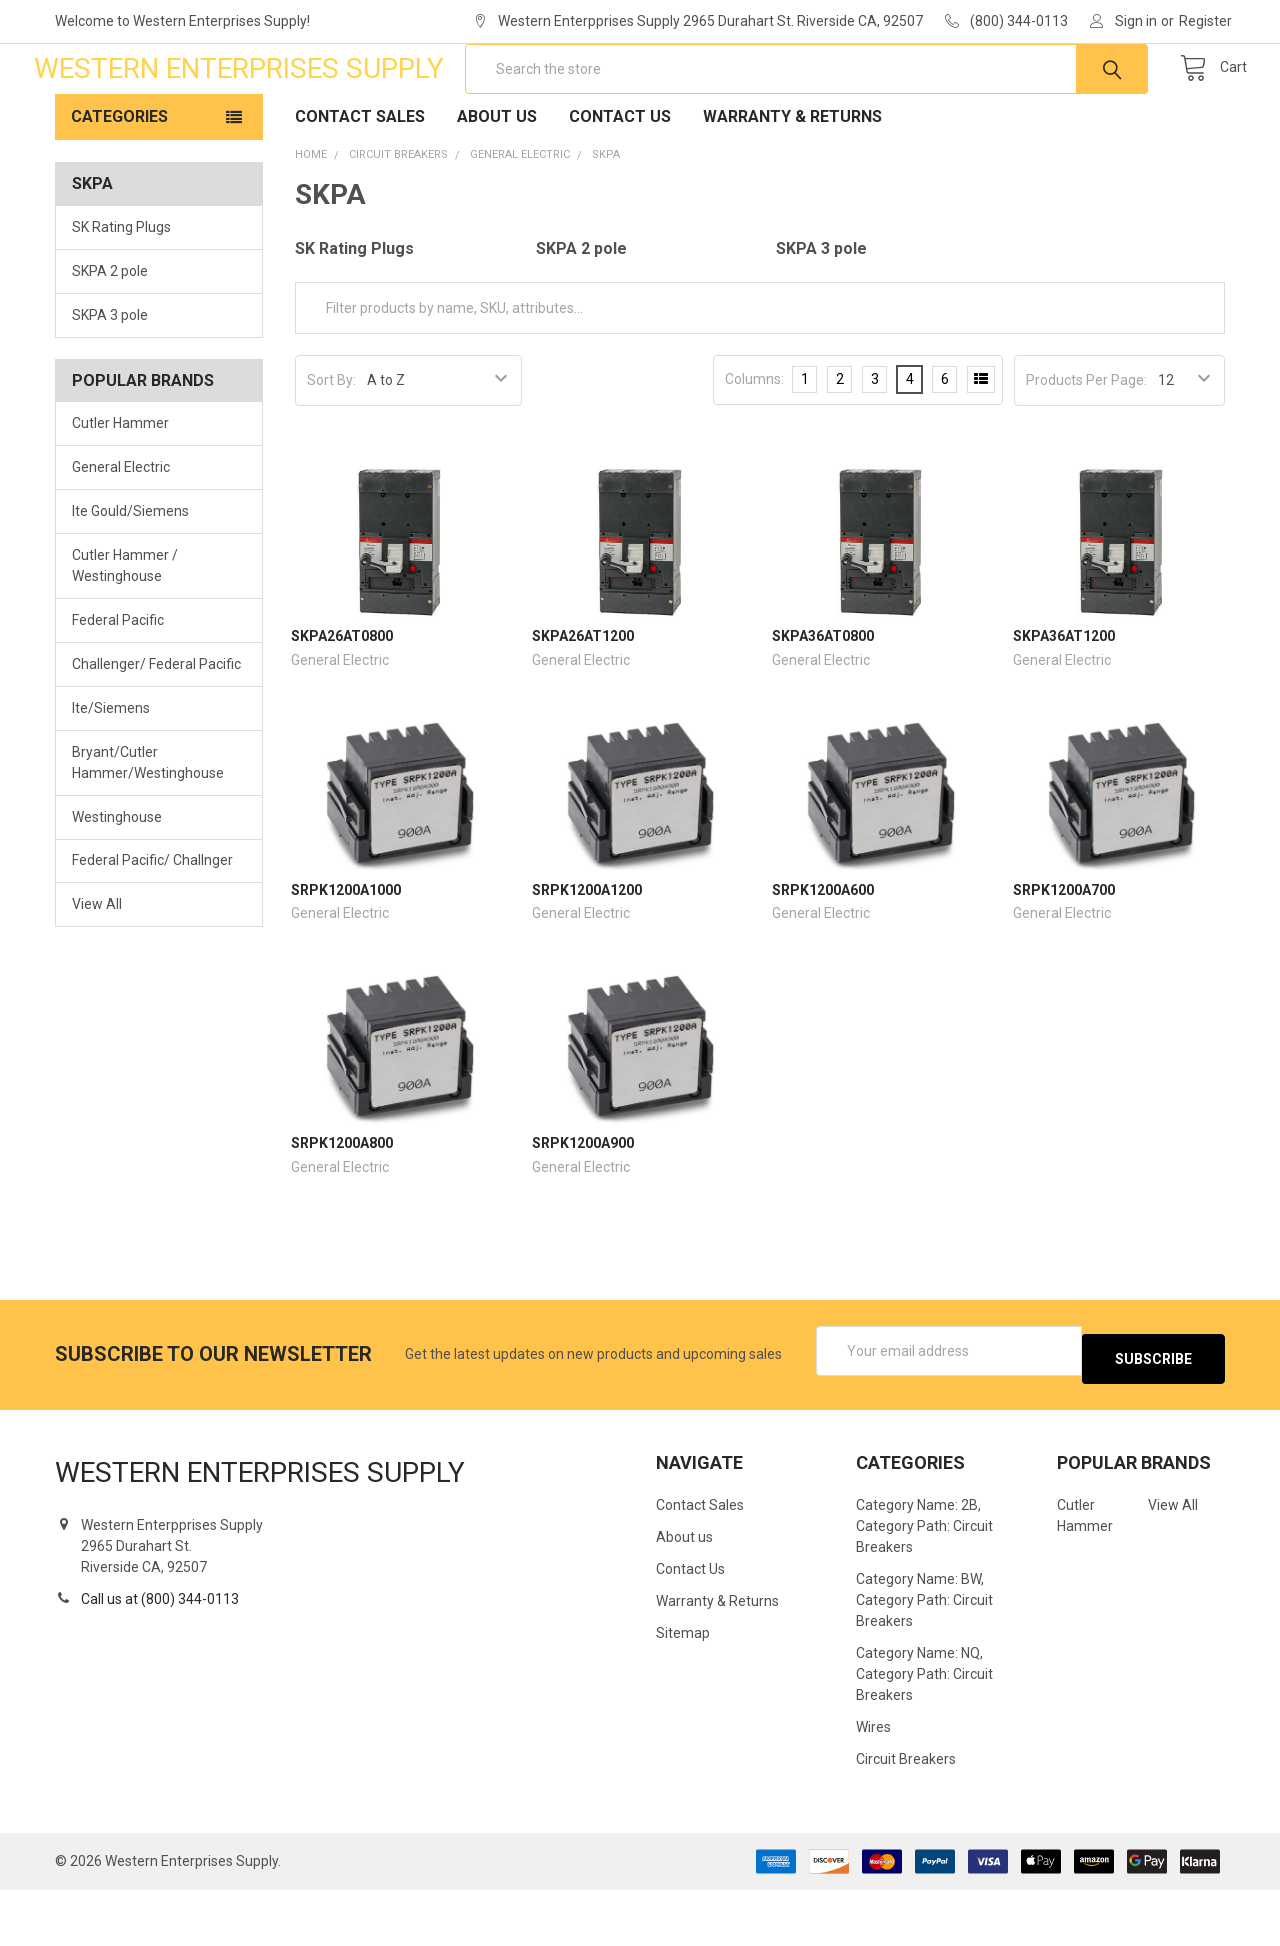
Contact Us (620, 180)
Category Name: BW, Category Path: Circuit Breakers (924, 1656)
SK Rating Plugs (121, 291)
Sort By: (331, 444)
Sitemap (683, 1689)
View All (97, 968)
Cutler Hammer (120, 487)
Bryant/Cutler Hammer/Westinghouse (148, 826)
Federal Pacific (118, 684)
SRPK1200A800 (342, 1207)
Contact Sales (360, 180)
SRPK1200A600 (823, 954)
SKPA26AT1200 (583, 700)
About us (497, 180)
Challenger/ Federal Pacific (156, 728)
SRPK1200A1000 (346, 954)
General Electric (121, 531)
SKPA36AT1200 (1064, 700)
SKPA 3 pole (110, 379)
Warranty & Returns (792, 180)
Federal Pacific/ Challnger (152, 924)
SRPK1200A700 (1064, 954)
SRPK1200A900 (583, 1207)
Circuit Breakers (906, 1815)
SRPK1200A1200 (587, 954)
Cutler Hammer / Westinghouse (125, 629)
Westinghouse (117, 880)
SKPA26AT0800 (342, 700)
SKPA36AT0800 (823, 700)
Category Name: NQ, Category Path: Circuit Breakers (924, 1730)
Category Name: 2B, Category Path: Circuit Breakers (924, 1582)
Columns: (754, 443)
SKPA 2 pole (110, 335)
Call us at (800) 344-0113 (160, 1655)
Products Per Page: (1086, 444)
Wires (873, 1783)
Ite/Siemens (111, 772)
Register (1205, 21)
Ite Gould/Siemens (130, 575)
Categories (119, 180)
